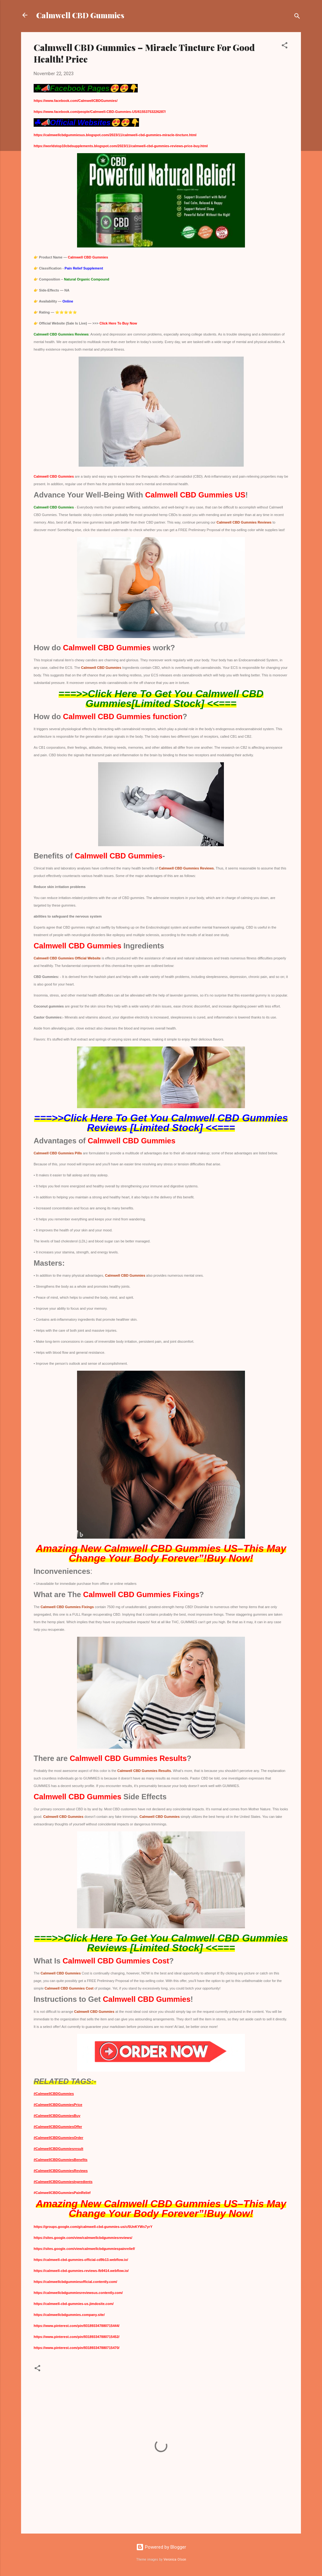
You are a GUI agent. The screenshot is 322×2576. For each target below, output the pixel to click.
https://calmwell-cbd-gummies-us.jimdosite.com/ (74, 2304)
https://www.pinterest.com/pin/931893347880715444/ (76, 2326)
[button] (284, 46)
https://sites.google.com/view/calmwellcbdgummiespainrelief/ (84, 2249)
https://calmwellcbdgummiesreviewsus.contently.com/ (78, 2293)
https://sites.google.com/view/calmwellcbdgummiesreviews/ (83, 2238)
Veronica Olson (175, 2559)
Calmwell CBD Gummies (80, 15)
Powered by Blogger (161, 2547)
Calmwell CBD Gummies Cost (69, 1988)
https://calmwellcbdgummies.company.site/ (69, 2315)
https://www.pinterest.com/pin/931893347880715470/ (76, 2348)
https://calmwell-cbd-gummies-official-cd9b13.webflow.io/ (81, 2260)
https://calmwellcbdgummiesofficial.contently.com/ (75, 2282)
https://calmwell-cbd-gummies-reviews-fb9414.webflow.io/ (81, 2271)
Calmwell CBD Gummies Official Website (67, 958)
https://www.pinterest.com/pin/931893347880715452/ (76, 2337)
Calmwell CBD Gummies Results (144, 1771)
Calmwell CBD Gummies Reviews (243, 522)
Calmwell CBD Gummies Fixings (67, 1607)
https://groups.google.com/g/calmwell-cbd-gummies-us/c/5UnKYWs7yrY (93, 2227)
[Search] (297, 17)
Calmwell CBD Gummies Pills (58, 1153)
